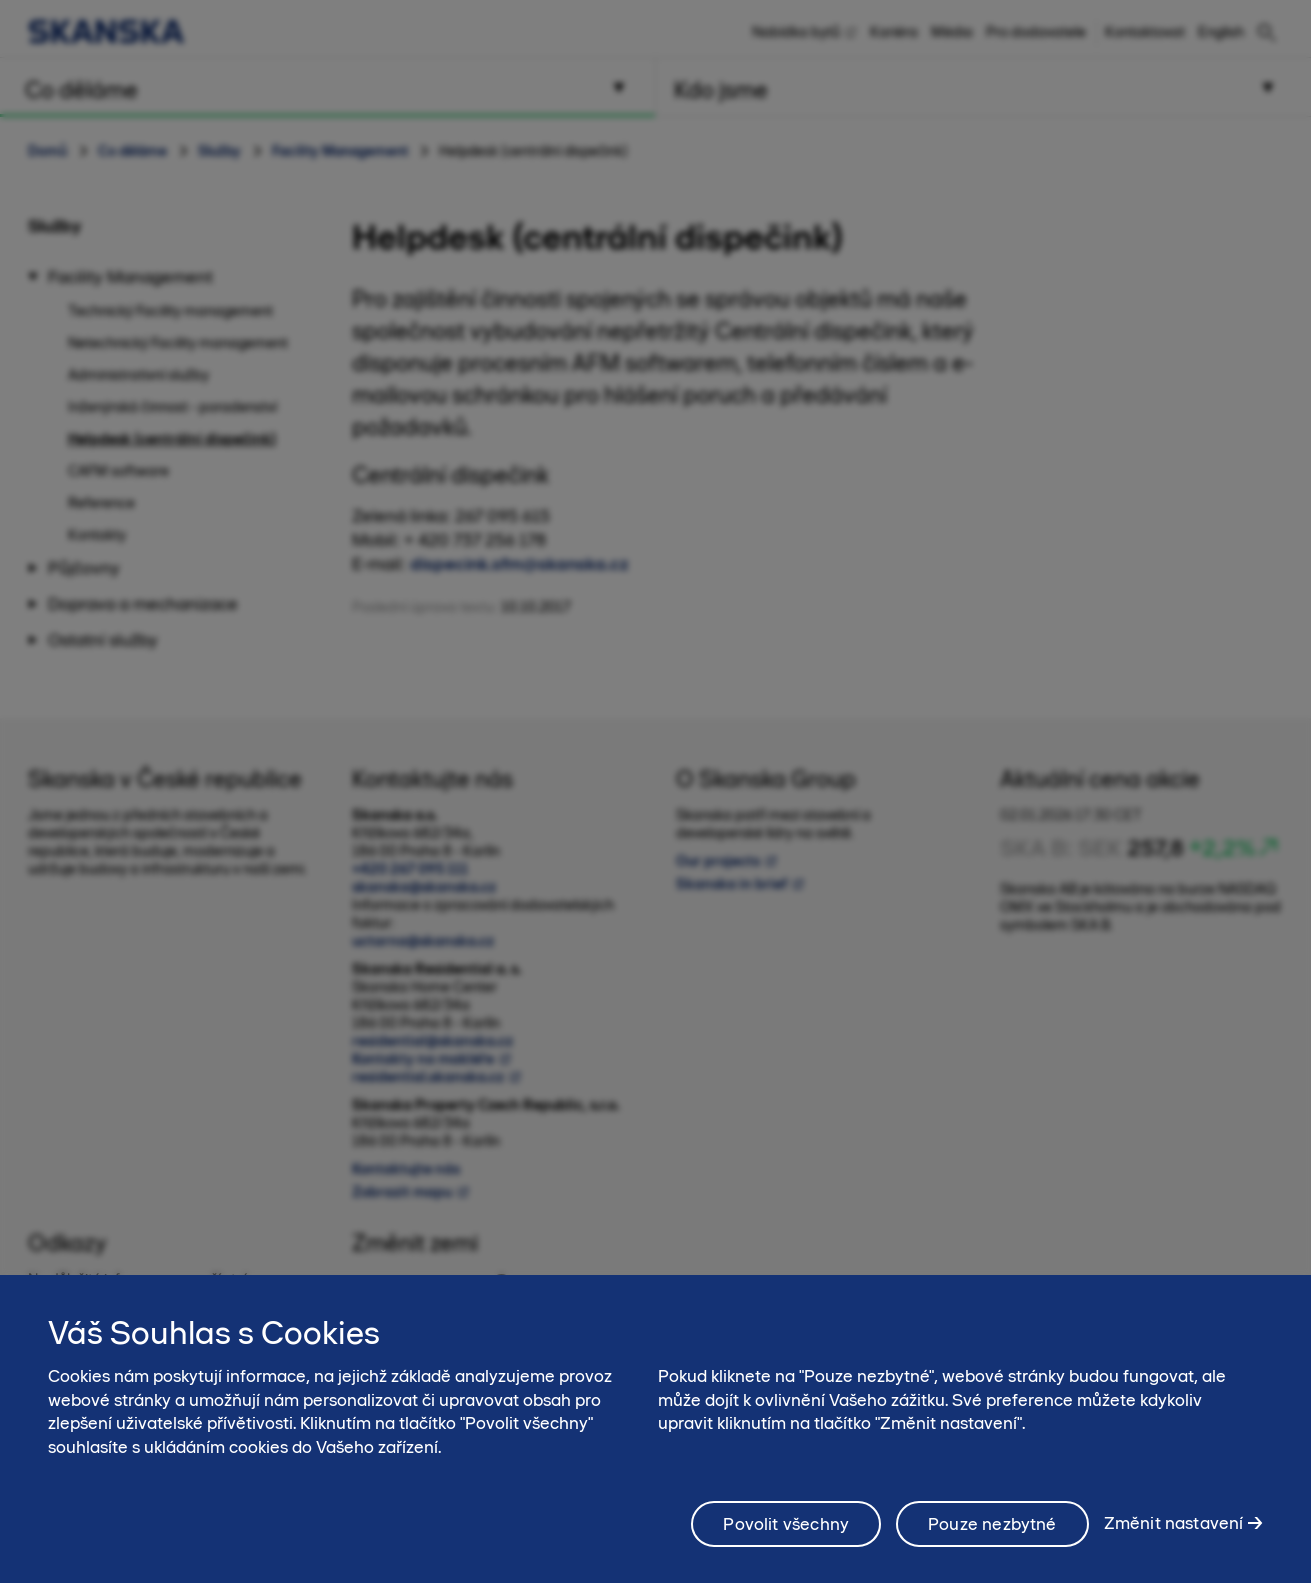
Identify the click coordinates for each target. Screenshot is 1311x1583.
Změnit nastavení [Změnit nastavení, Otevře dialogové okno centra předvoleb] (1174, 1538)
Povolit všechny (786, 1538)
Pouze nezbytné (992, 1538)
